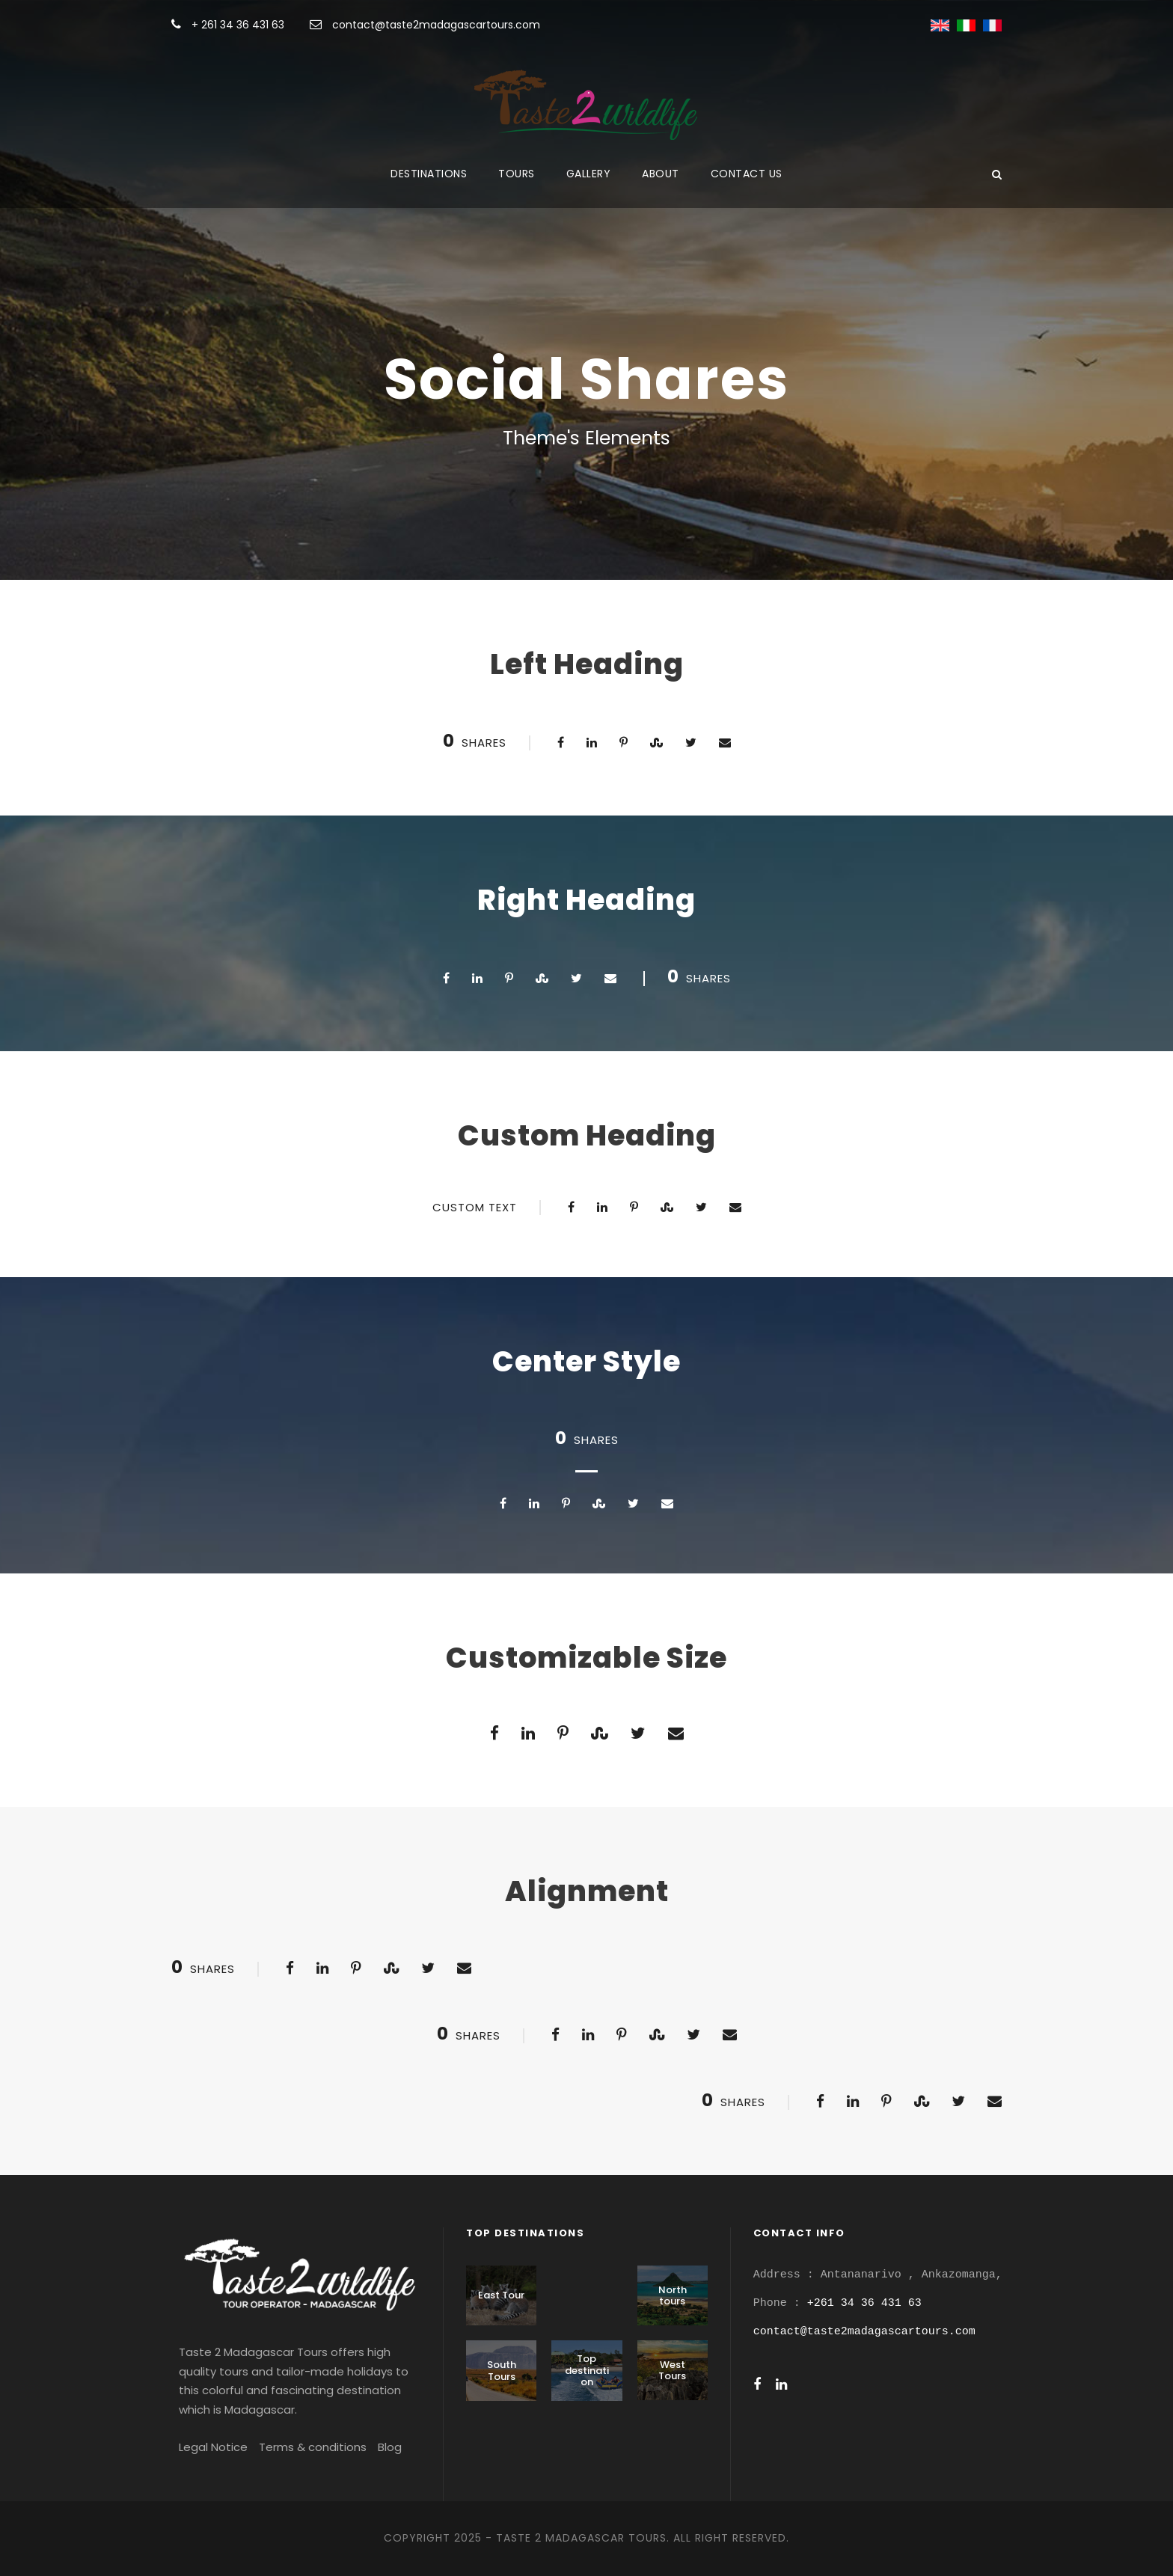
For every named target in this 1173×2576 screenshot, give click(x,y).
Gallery (588, 173)
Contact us (746, 173)
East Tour (501, 2295)
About (660, 173)
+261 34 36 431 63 (864, 2302)
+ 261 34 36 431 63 (239, 24)
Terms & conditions (313, 2447)
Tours (516, 173)
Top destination (587, 2370)
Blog (390, 2447)
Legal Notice (213, 2447)
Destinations (429, 173)
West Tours (672, 2371)
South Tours (501, 2371)
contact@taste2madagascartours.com (436, 24)
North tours (672, 2296)
